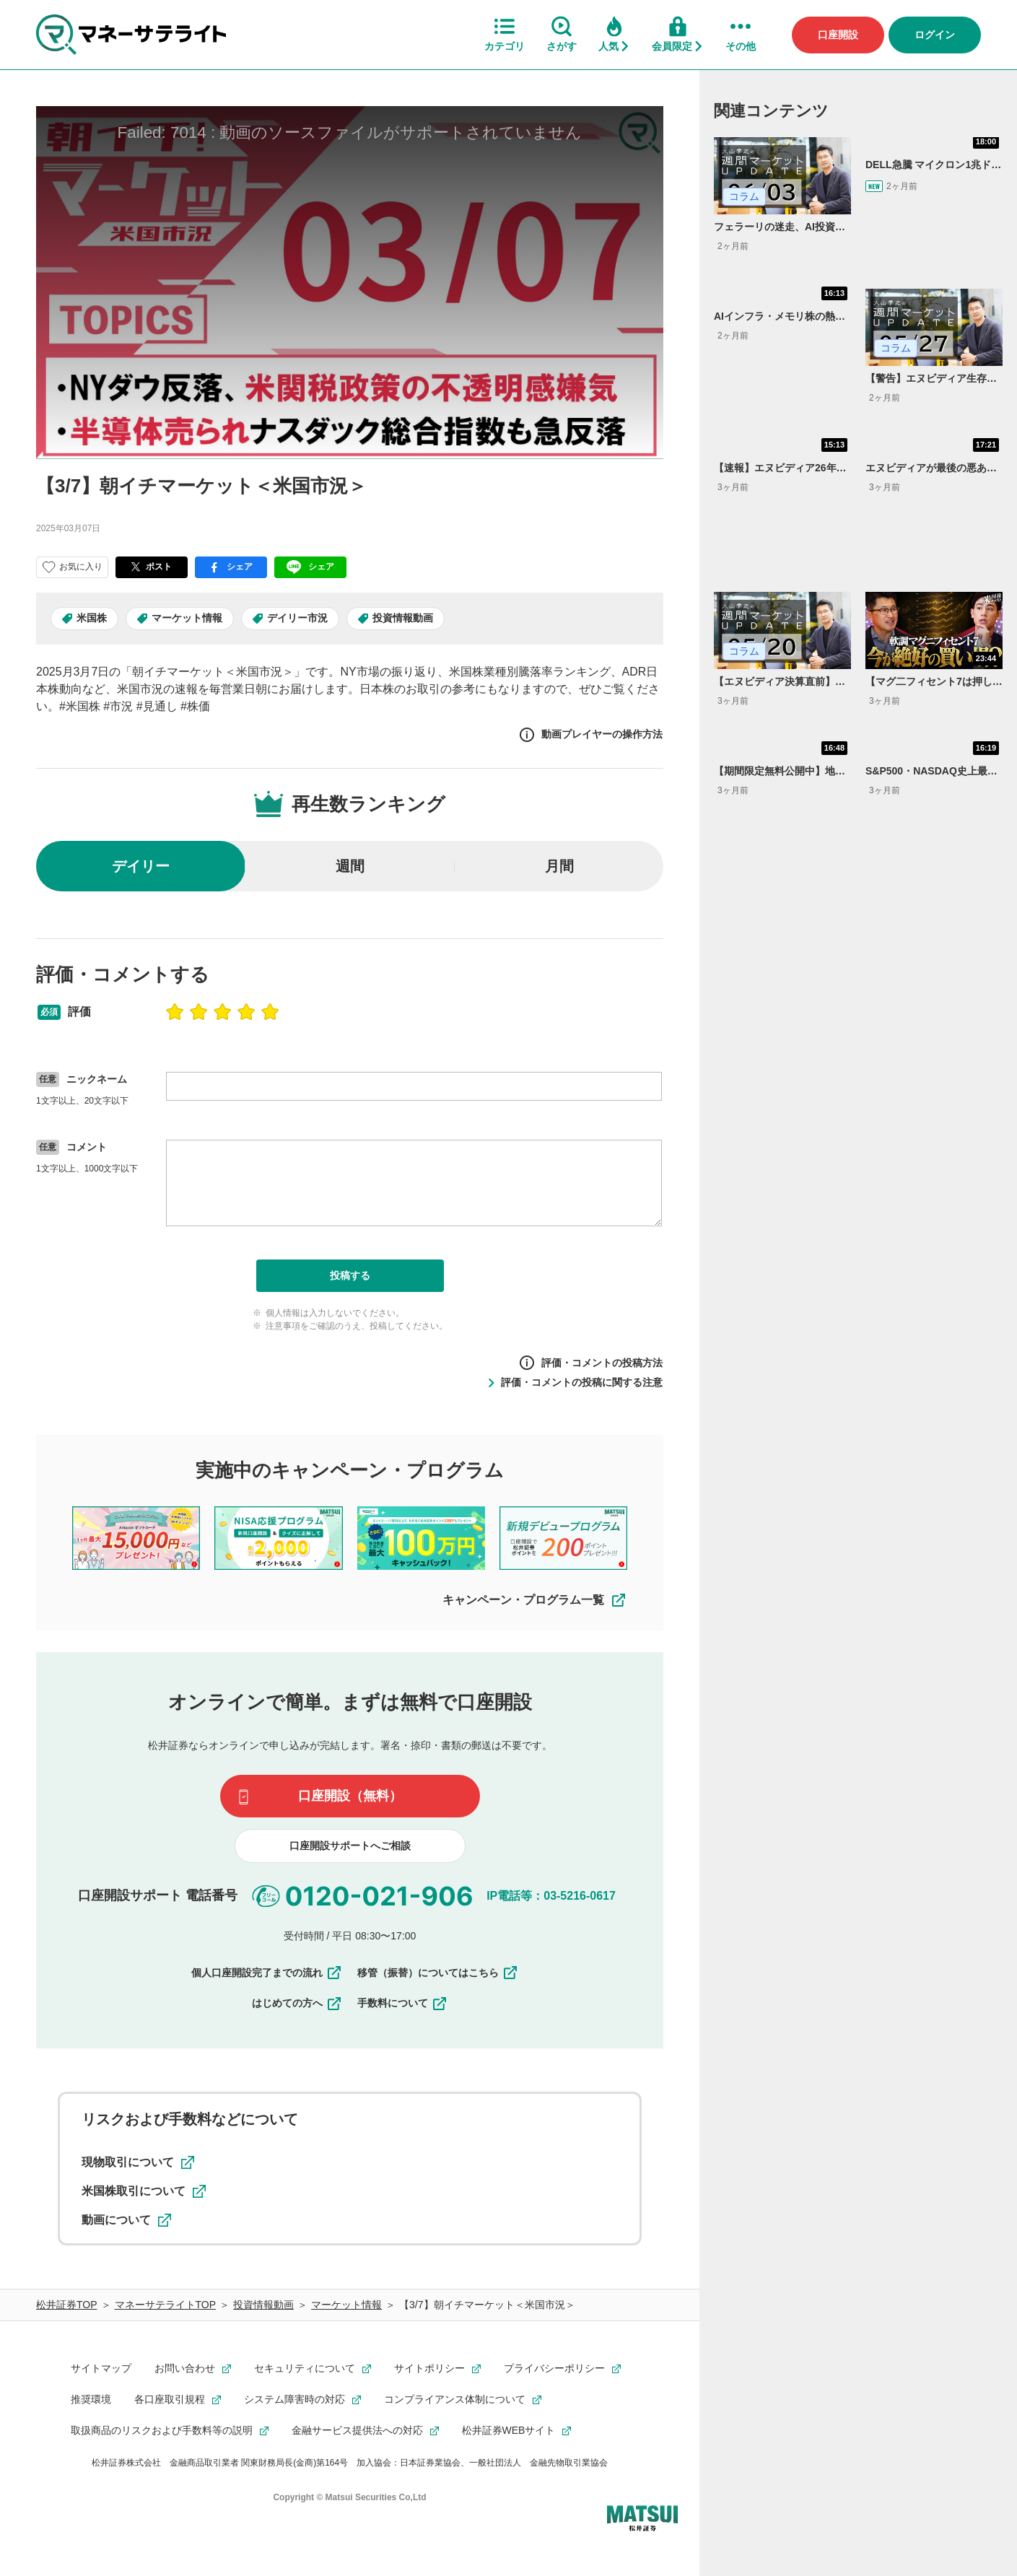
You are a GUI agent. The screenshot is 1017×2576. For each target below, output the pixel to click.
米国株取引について (144, 2191)
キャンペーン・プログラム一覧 (534, 1600)
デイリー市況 (297, 618)
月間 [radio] (559, 866)
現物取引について (138, 2162)
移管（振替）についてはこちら (438, 1972)
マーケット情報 (187, 618)
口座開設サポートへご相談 (350, 1845)
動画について (126, 2220)
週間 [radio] (350, 866)
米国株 (92, 618)
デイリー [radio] (141, 866)
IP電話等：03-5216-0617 (551, 1896)
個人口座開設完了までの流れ (267, 1972)
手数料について (402, 2003)
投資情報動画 (402, 618)
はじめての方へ (297, 2003)
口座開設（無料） (350, 1796)
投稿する (350, 1275)
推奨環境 (91, 2399)
